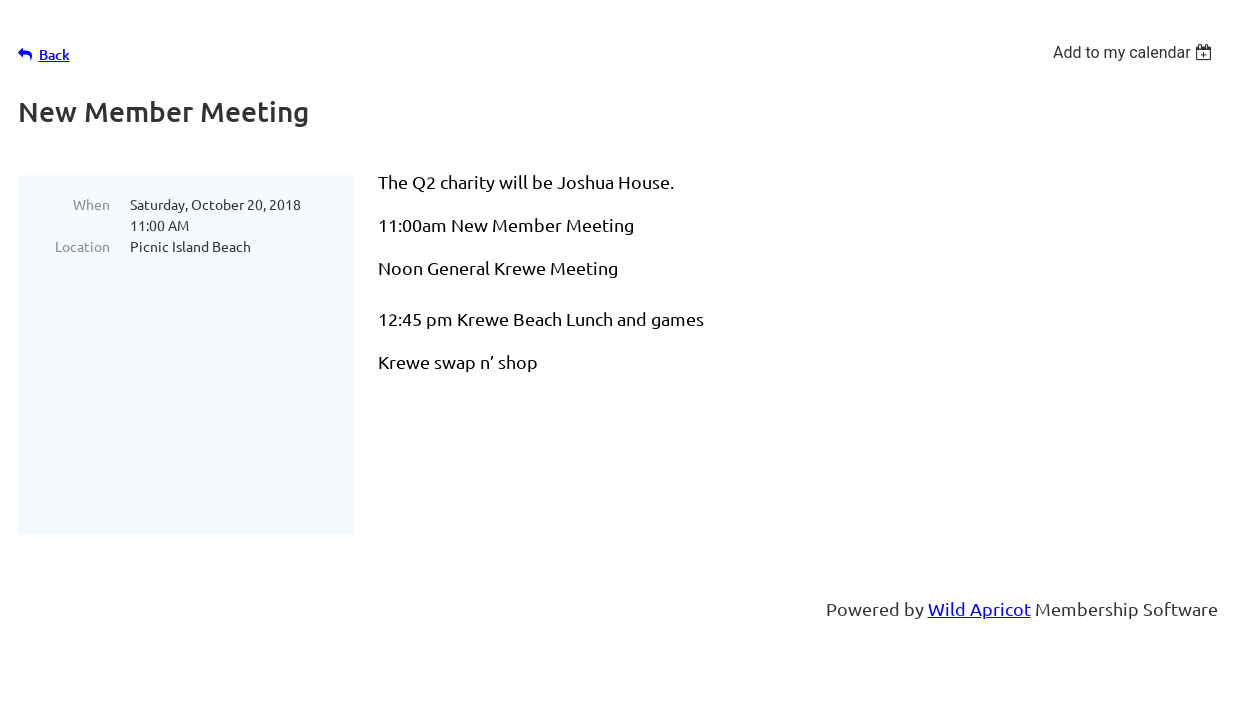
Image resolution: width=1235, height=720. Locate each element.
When (91, 204)
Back (54, 54)
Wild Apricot (979, 608)
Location (82, 246)
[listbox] (1135, 52)
